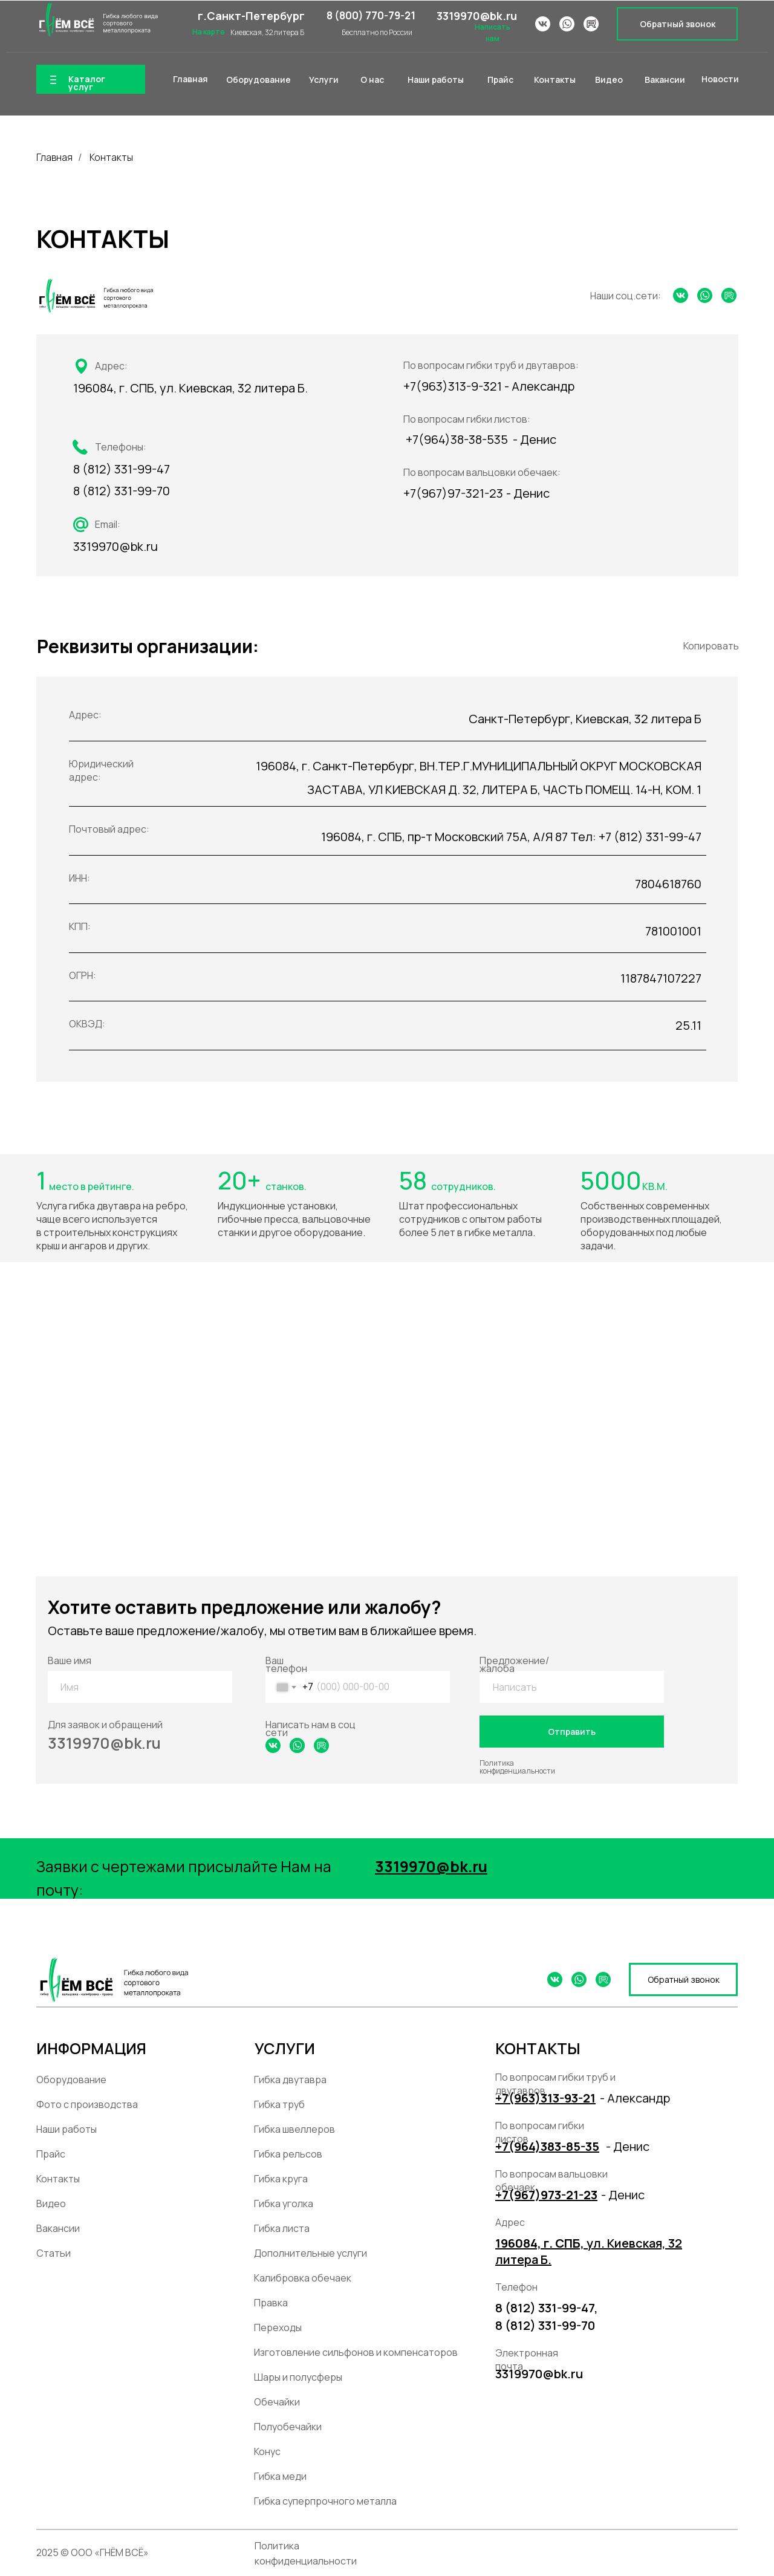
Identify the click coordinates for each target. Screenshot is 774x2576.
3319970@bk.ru (477, 15)
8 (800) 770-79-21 (371, 15)
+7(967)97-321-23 (453, 493)
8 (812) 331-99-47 (121, 469)
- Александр (635, 2098)
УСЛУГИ (285, 2048)
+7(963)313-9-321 (452, 386)
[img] (97, 19)
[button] (677, 24)
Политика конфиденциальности (517, 1767)
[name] (140, 1687)
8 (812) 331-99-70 (121, 491)
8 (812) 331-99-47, (546, 2308)
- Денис (627, 2146)
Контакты (111, 157)
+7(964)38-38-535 (457, 439)
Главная (54, 157)
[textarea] (573, 1687)
